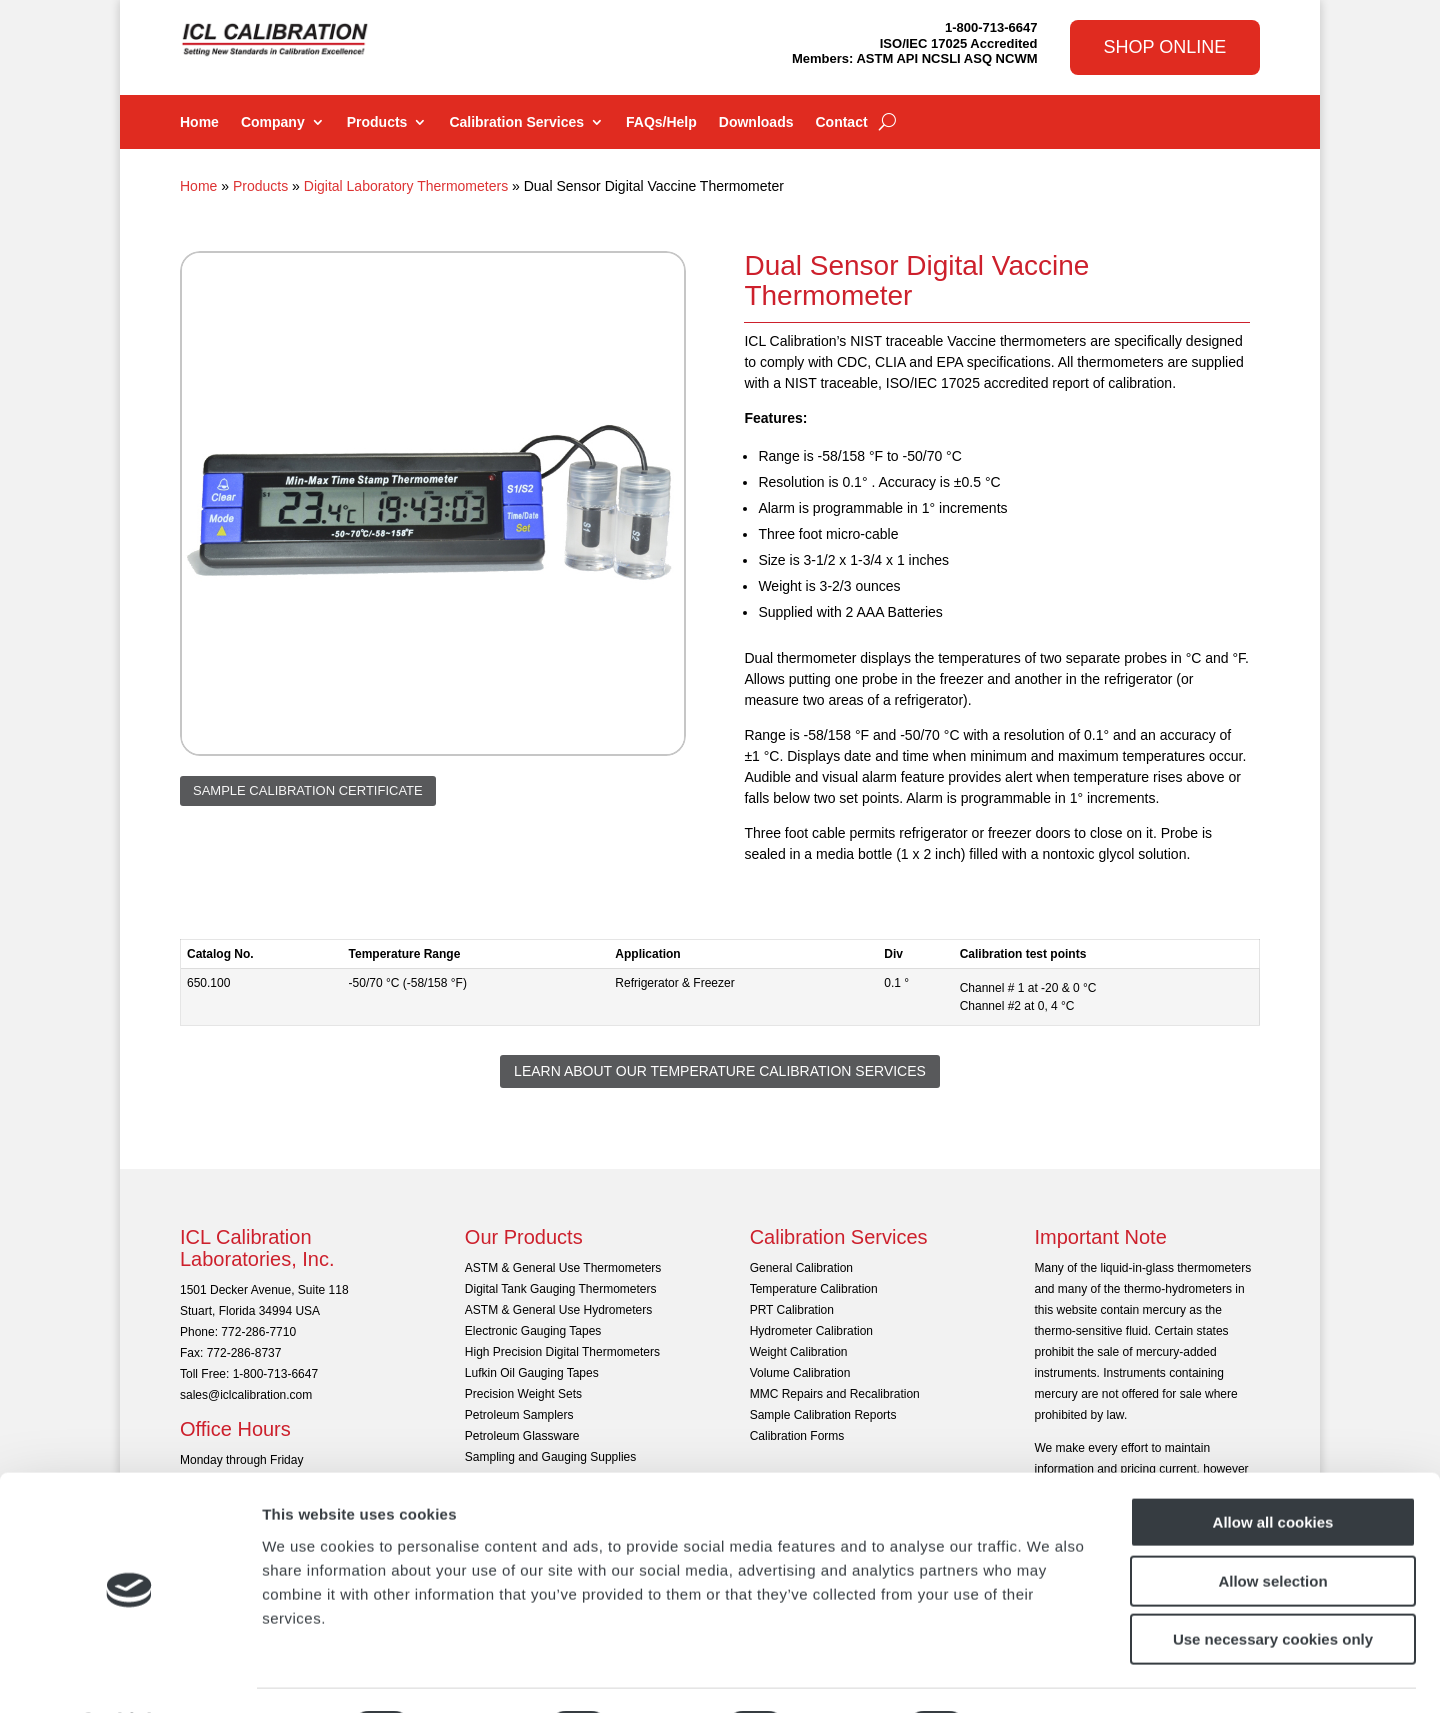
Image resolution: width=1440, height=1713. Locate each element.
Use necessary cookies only (1273, 1585)
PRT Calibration (792, 1310)
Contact (841, 122)
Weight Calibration (799, 1352)
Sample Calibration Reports (823, 1415)
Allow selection (1272, 1527)
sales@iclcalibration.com (246, 1395)
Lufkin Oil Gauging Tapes (532, 1373)
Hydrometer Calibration (811, 1331)
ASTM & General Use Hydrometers (558, 1310)
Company (273, 122)
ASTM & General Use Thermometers (563, 1268)
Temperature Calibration (814, 1289)
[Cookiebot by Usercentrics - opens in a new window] (129, 1674)
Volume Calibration (800, 1373)
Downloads (756, 122)
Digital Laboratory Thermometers (406, 186)
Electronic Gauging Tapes (533, 1331)
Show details (1049, 1673)
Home (199, 122)
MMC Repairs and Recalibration (835, 1394)
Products (377, 122)
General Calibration (801, 1268)
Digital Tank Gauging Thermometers (561, 1289)
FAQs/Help (661, 122)
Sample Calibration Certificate (308, 790)
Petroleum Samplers (519, 1415)
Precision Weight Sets (523, 1394)
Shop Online (1165, 47)
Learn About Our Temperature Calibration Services (720, 1071)
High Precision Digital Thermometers (562, 1352)
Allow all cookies (1273, 1468)
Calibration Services (516, 122)
